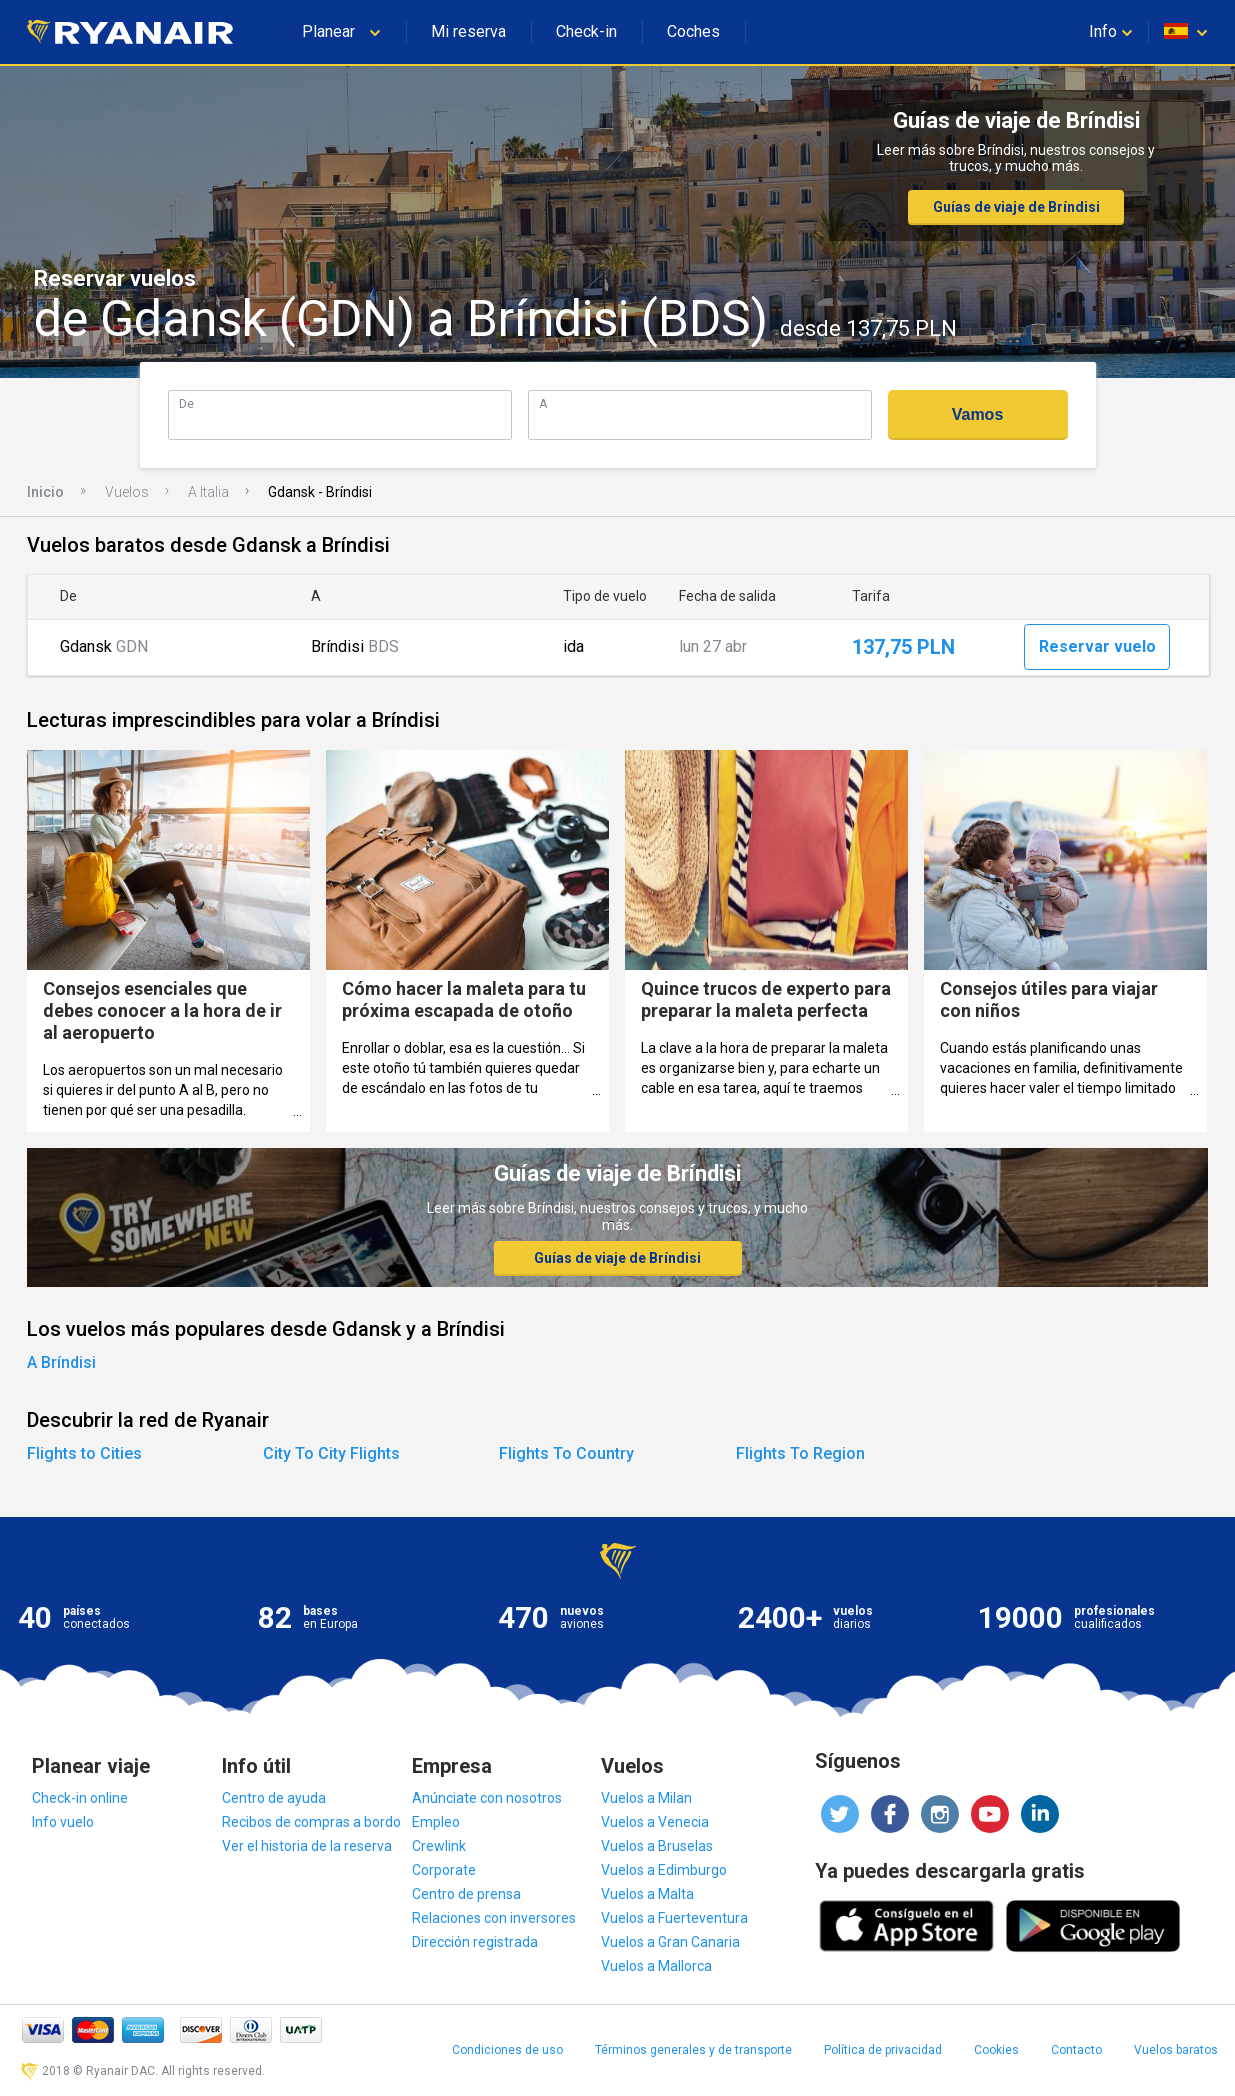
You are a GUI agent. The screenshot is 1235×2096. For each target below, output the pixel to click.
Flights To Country (566, 1453)
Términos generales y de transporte (693, 2050)
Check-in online (80, 1798)
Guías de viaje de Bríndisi (1016, 207)
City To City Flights (331, 1453)
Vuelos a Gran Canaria (670, 1942)
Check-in (586, 31)
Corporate (444, 1870)
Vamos (978, 414)
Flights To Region (800, 1453)
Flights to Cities (84, 1453)
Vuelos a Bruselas (657, 1846)
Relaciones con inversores (494, 1918)
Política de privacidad (883, 2050)
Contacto (1076, 2050)
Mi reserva (468, 31)
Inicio (45, 492)
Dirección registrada (475, 1942)
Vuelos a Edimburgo (664, 1870)
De (186, 403)
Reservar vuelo (1097, 646)
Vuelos (127, 492)
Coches (693, 31)
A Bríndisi (61, 1362)
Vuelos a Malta (647, 1894)
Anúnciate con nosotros (487, 1798)
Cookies (996, 2050)
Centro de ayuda (274, 1798)
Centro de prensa (466, 1894)
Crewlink (439, 1846)
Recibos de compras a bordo (311, 1822)
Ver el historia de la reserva (307, 1846)
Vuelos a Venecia (655, 1822)
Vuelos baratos (1176, 2050)
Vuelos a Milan (646, 1798)
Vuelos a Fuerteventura (674, 1918)
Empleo (436, 1822)
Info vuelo (63, 1822)
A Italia (208, 492)
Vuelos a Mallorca (656, 1966)
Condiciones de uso (507, 2050)
